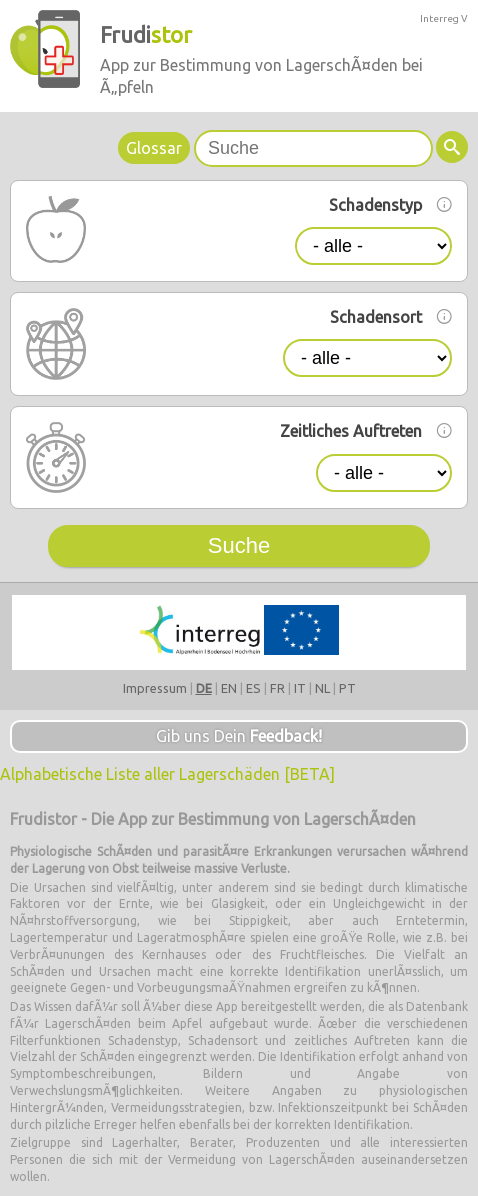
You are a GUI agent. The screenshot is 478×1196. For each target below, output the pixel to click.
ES (253, 688)
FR (277, 688)
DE (204, 688)
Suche (239, 545)
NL (322, 688)
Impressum (155, 688)
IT (300, 688)
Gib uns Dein (239, 736)
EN (229, 688)
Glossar (154, 148)
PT (347, 688)
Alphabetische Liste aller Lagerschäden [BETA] (167, 774)
